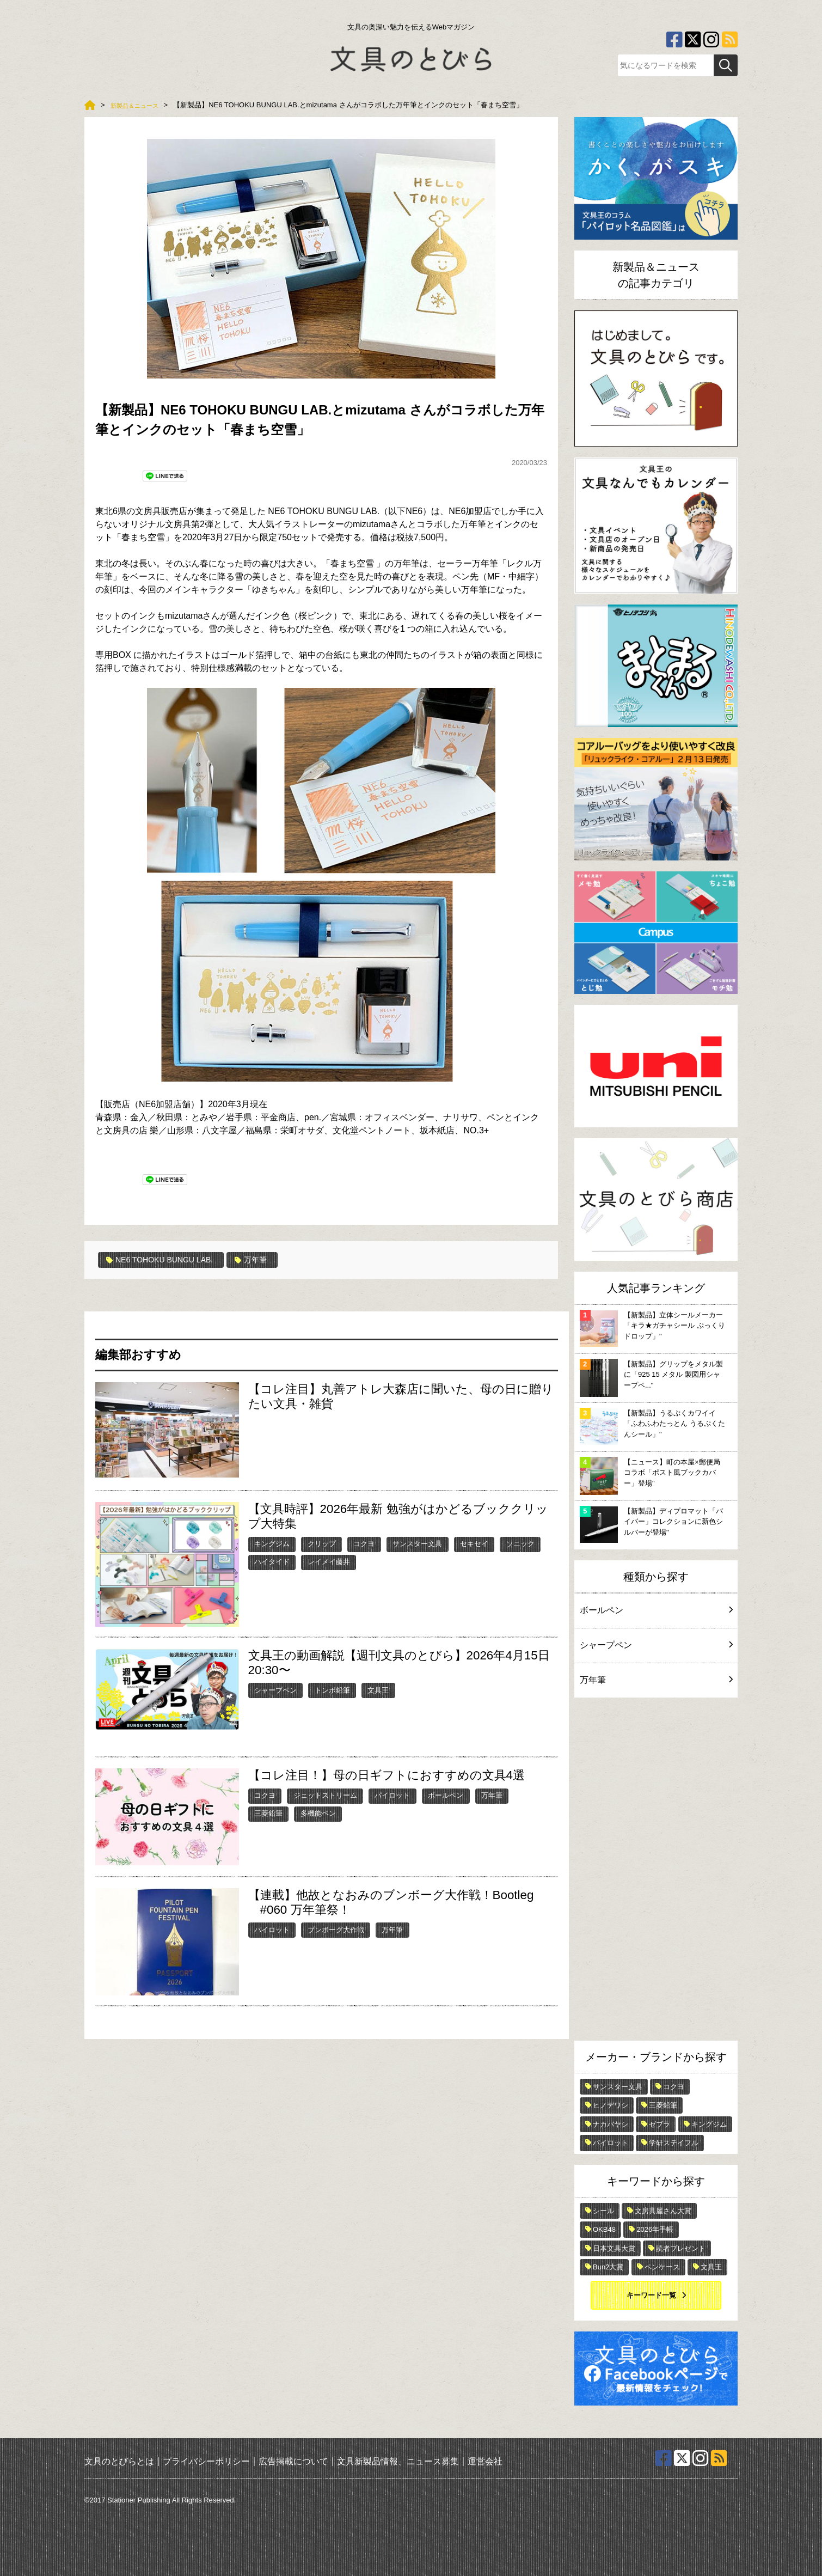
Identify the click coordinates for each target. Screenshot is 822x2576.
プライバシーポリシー (206, 2461)
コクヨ (364, 1543)
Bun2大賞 (608, 2267)
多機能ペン (318, 1813)
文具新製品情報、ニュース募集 (398, 2461)
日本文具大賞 (614, 2248)
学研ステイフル (673, 2143)
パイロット (392, 1795)
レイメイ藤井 (329, 1561)
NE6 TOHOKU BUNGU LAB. (167, 1260)
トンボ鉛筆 (332, 1690)
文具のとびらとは (119, 2461)
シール (603, 2211)
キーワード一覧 (651, 2295)
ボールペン (445, 1795)
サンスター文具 (417, 1543)
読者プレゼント (681, 2248)
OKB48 (604, 2229)
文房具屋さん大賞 (663, 2211)
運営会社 (485, 2461)
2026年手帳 (654, 2229)
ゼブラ (659, 2124)
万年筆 (268, 1260)
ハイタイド (272, 1561)
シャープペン (275, 1690)
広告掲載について (293, 2461)
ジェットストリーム (325, 1795)
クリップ (322, 1543)
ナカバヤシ (610, 2124)
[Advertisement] (656, 1871)
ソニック (520, 1543)
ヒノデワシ (610, 2105)
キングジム (272, 1543)
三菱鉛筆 (268, 1813)
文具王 (378, 1690)
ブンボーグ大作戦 (336, 1929)
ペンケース (662, 2267)
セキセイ (474, 1543)
